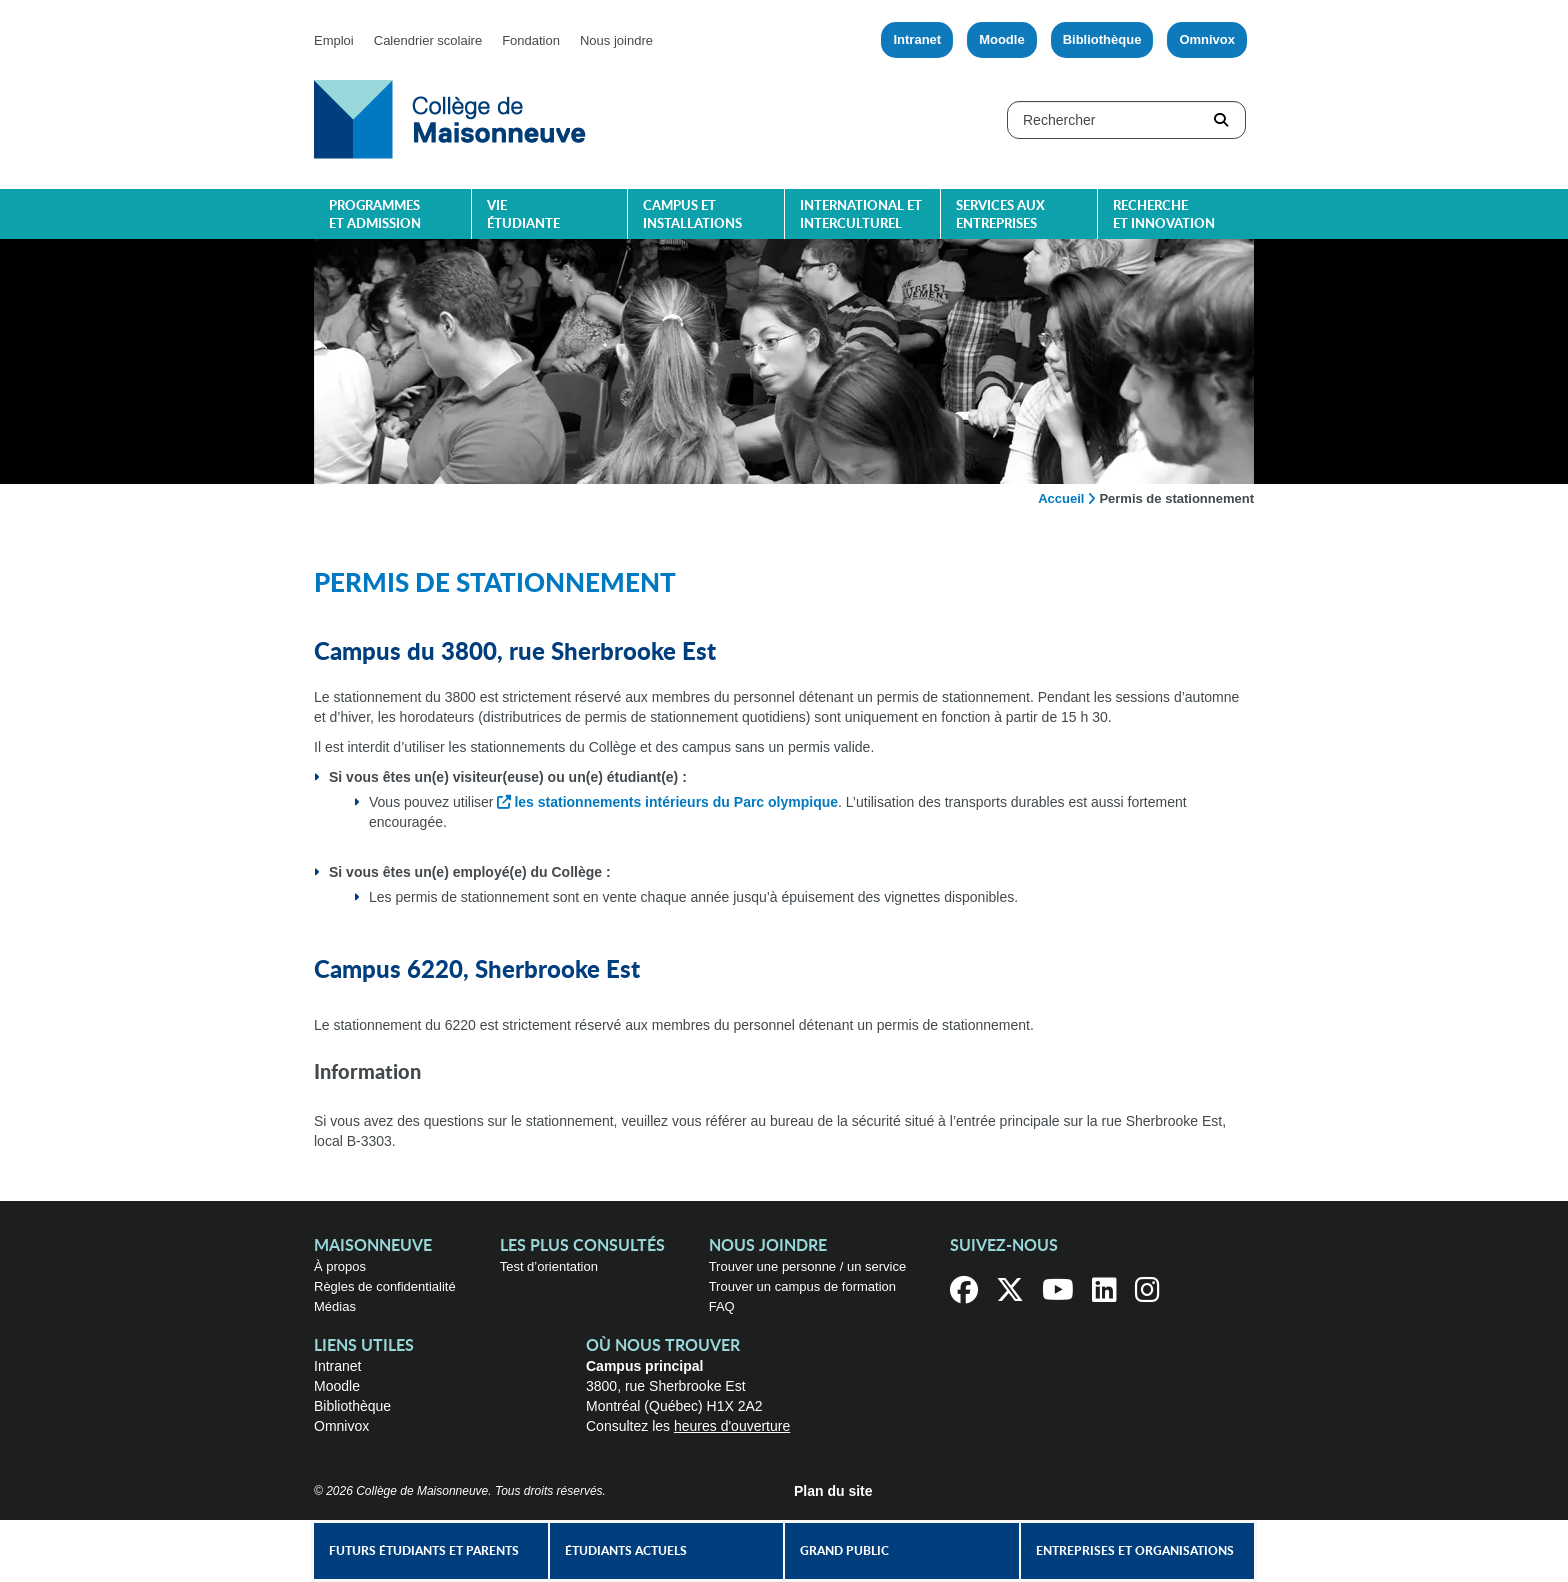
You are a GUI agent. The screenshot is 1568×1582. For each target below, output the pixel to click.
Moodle (1002, 39)
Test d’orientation (549, 1266)
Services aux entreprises (1000, 215)
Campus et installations (692, 215)
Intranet (917, 39)
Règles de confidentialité (385, 1286)
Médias (335, 1306)
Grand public (844, 1551)
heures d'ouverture (732, 1426)
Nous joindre (616, 40)
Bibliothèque (1102, 39)
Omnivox (1207, 39)
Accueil (1061, 498)
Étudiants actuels (626, 1551)
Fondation (531, 40)
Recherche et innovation (1164, 215)
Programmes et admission (375, 215)
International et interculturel (861, 215)
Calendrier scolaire (428, 40)
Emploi (334, 40)
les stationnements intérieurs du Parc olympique (676, 802)
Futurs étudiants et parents (424, 1551)
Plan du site (833, 1491)
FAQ (722, 1306)
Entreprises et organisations (1135, 1551)
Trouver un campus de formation (802, 1286)
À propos (340, 1266)
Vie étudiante (523, 215)
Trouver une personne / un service (808, 1266)
